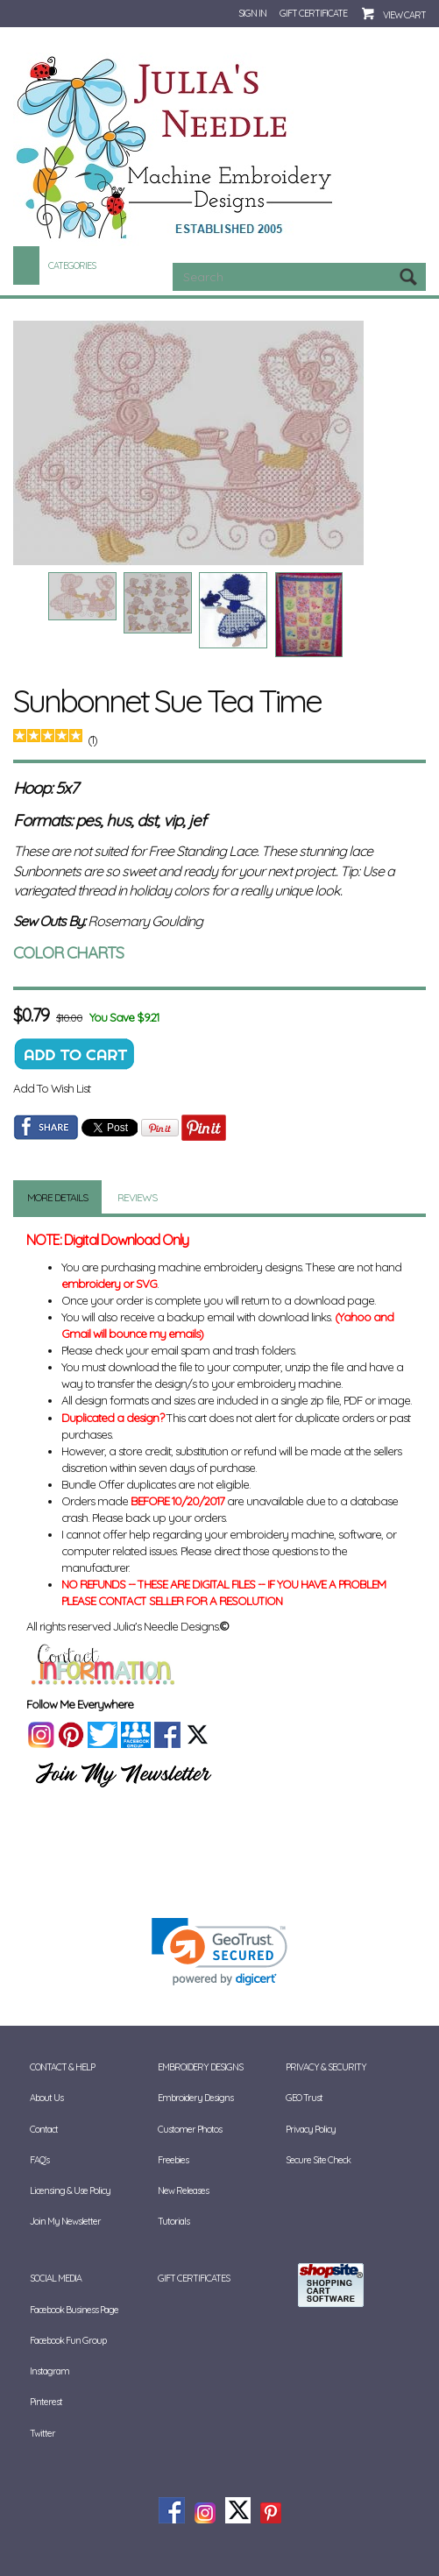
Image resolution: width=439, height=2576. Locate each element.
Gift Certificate (313, 13)
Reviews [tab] (137, 1197)
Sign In (252, 13)
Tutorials (173, 2221)
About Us (46, 2097)
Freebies (173, 2160)
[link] (219, 1951)
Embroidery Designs (200, 2067)
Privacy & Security (326, 2067)
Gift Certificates (194, 2278)
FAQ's (39, 2160)
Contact (44, 2129)
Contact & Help (62, 2067)
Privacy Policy (311, 2129)
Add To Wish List (51, 1088)
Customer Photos (190, 2129)
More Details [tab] (57, 1197)
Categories (72, 265)
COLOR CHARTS (68, 952)
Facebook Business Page (74, 2310)
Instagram (49, 2371)
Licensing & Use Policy (70, 2190)
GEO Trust (304, 2097)
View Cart (404, 15)
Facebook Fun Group (68, 2340)
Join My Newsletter (65, 2221)
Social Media (55, 2278)
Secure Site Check (318, 2160)
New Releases (183, 2190)
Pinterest (46, 2402)
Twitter (42, 2433)
